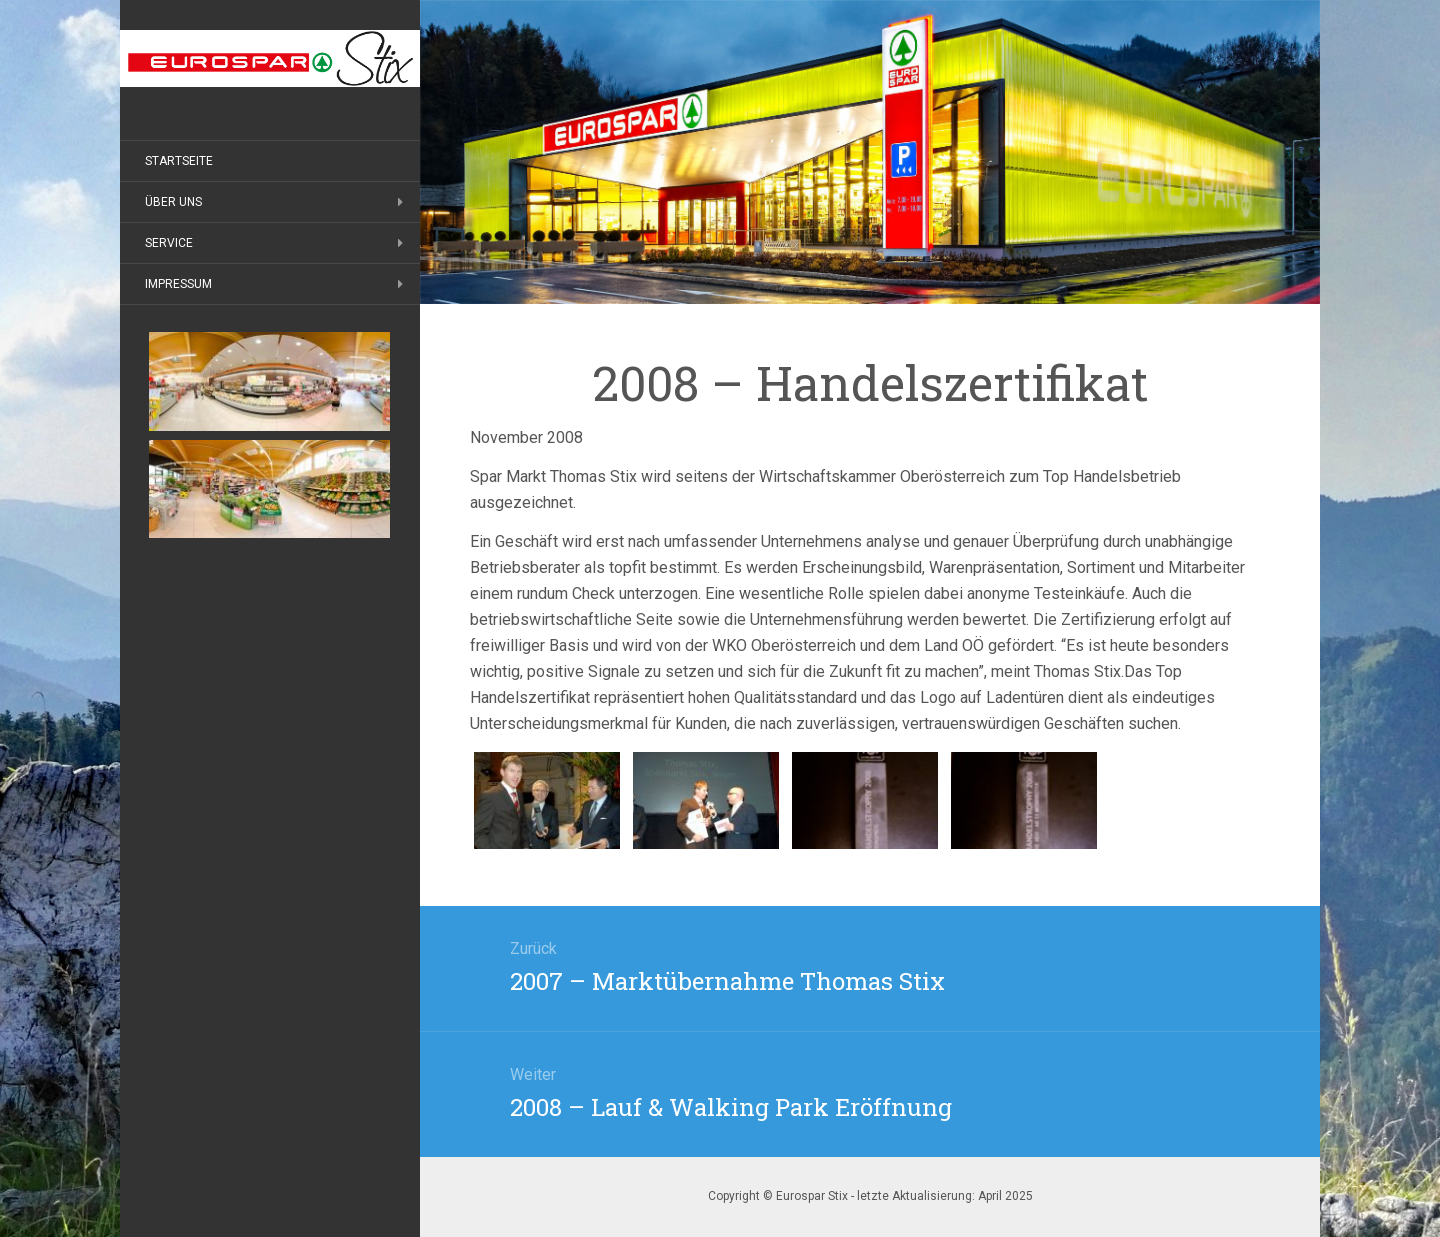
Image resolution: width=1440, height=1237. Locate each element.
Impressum (178, 284)
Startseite (179, 161)
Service (169, 243)
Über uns (173, 202)
